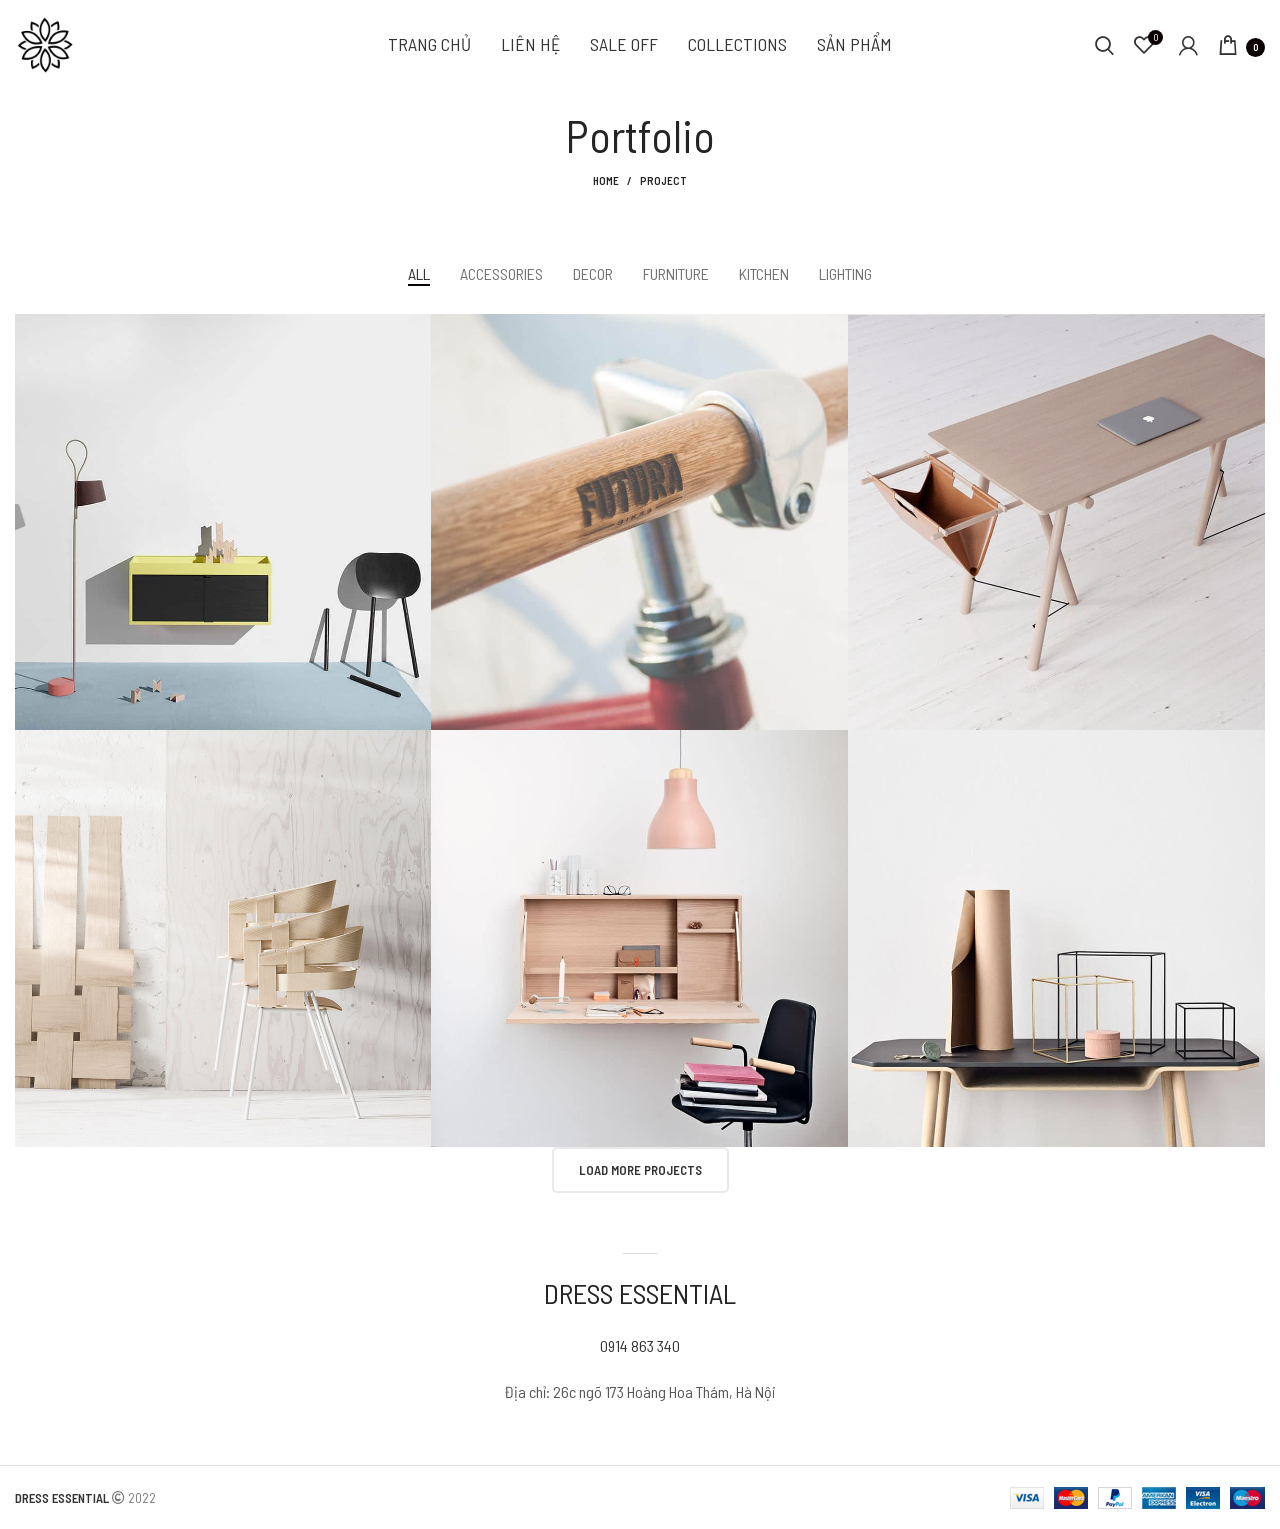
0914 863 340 (640, 1345)
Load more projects (640, 1170)
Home (606, 180)
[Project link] (223, 522)
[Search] (1104, 45)
